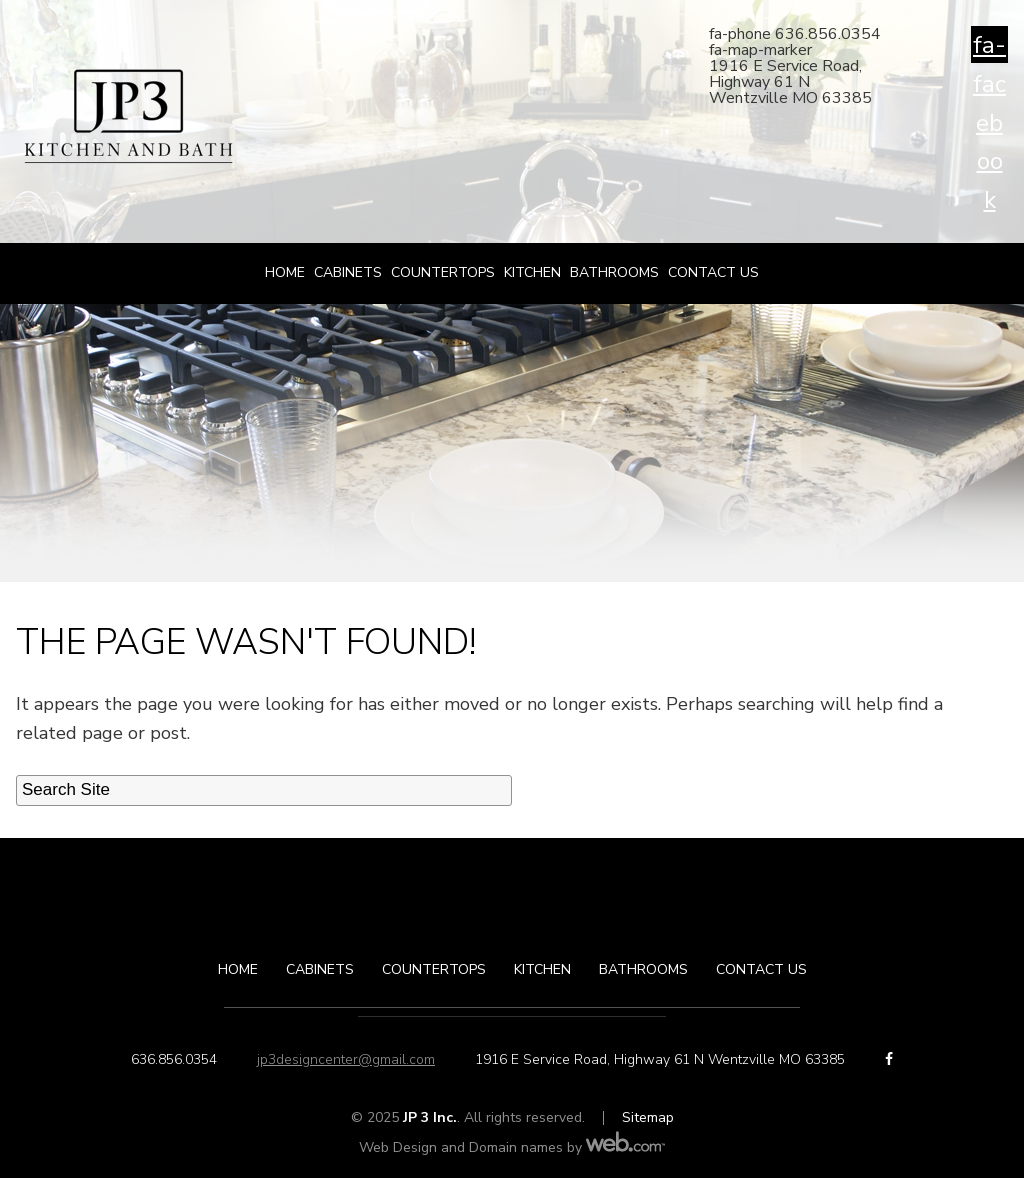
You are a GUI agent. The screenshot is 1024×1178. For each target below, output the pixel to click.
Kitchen (532, 272)
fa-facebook (989, 46)
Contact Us (713, 272)
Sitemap (648, 1117)
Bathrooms (614, 272)
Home (285, 272)
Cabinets (348, 272)
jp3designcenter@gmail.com (346, 1059)
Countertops (443, 272)
